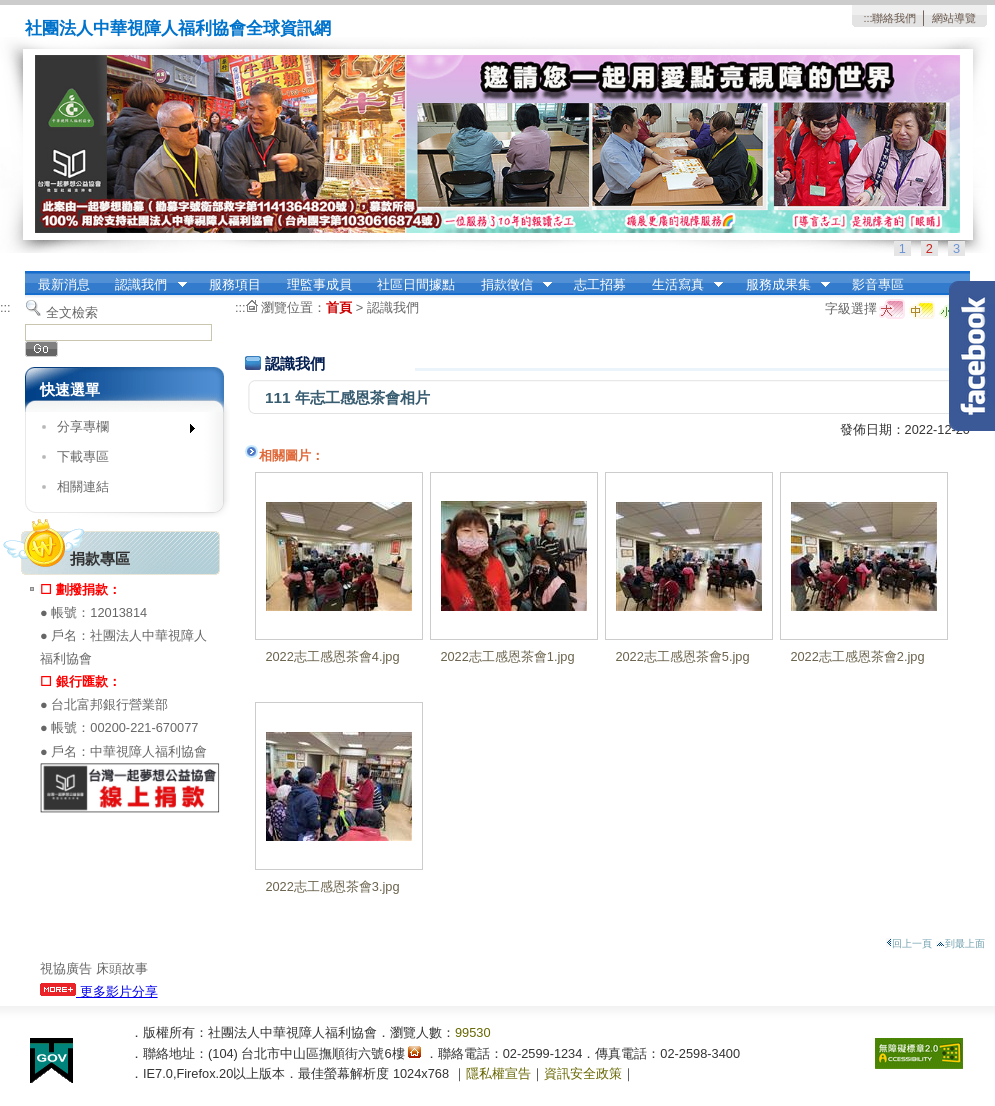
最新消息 (64, 284)
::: (867, 18)
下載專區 (83, 456)
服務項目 (235, 284)
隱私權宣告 (498, 1073)
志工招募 (600, 284)
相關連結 (83, 486)
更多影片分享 (99, 991)
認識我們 (145, 285)
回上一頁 (909, 943)
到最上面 (960, 943)
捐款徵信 (510, 285)
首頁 (339, 307)
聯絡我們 (894, 18)
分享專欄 (119, 430)
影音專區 (878, 284)
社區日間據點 (416, 284)
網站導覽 (954, 18)
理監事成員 (319, 284)
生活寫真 (681, 285)
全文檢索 (72, 312)
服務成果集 (781, 285)
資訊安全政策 (583, 1073)
